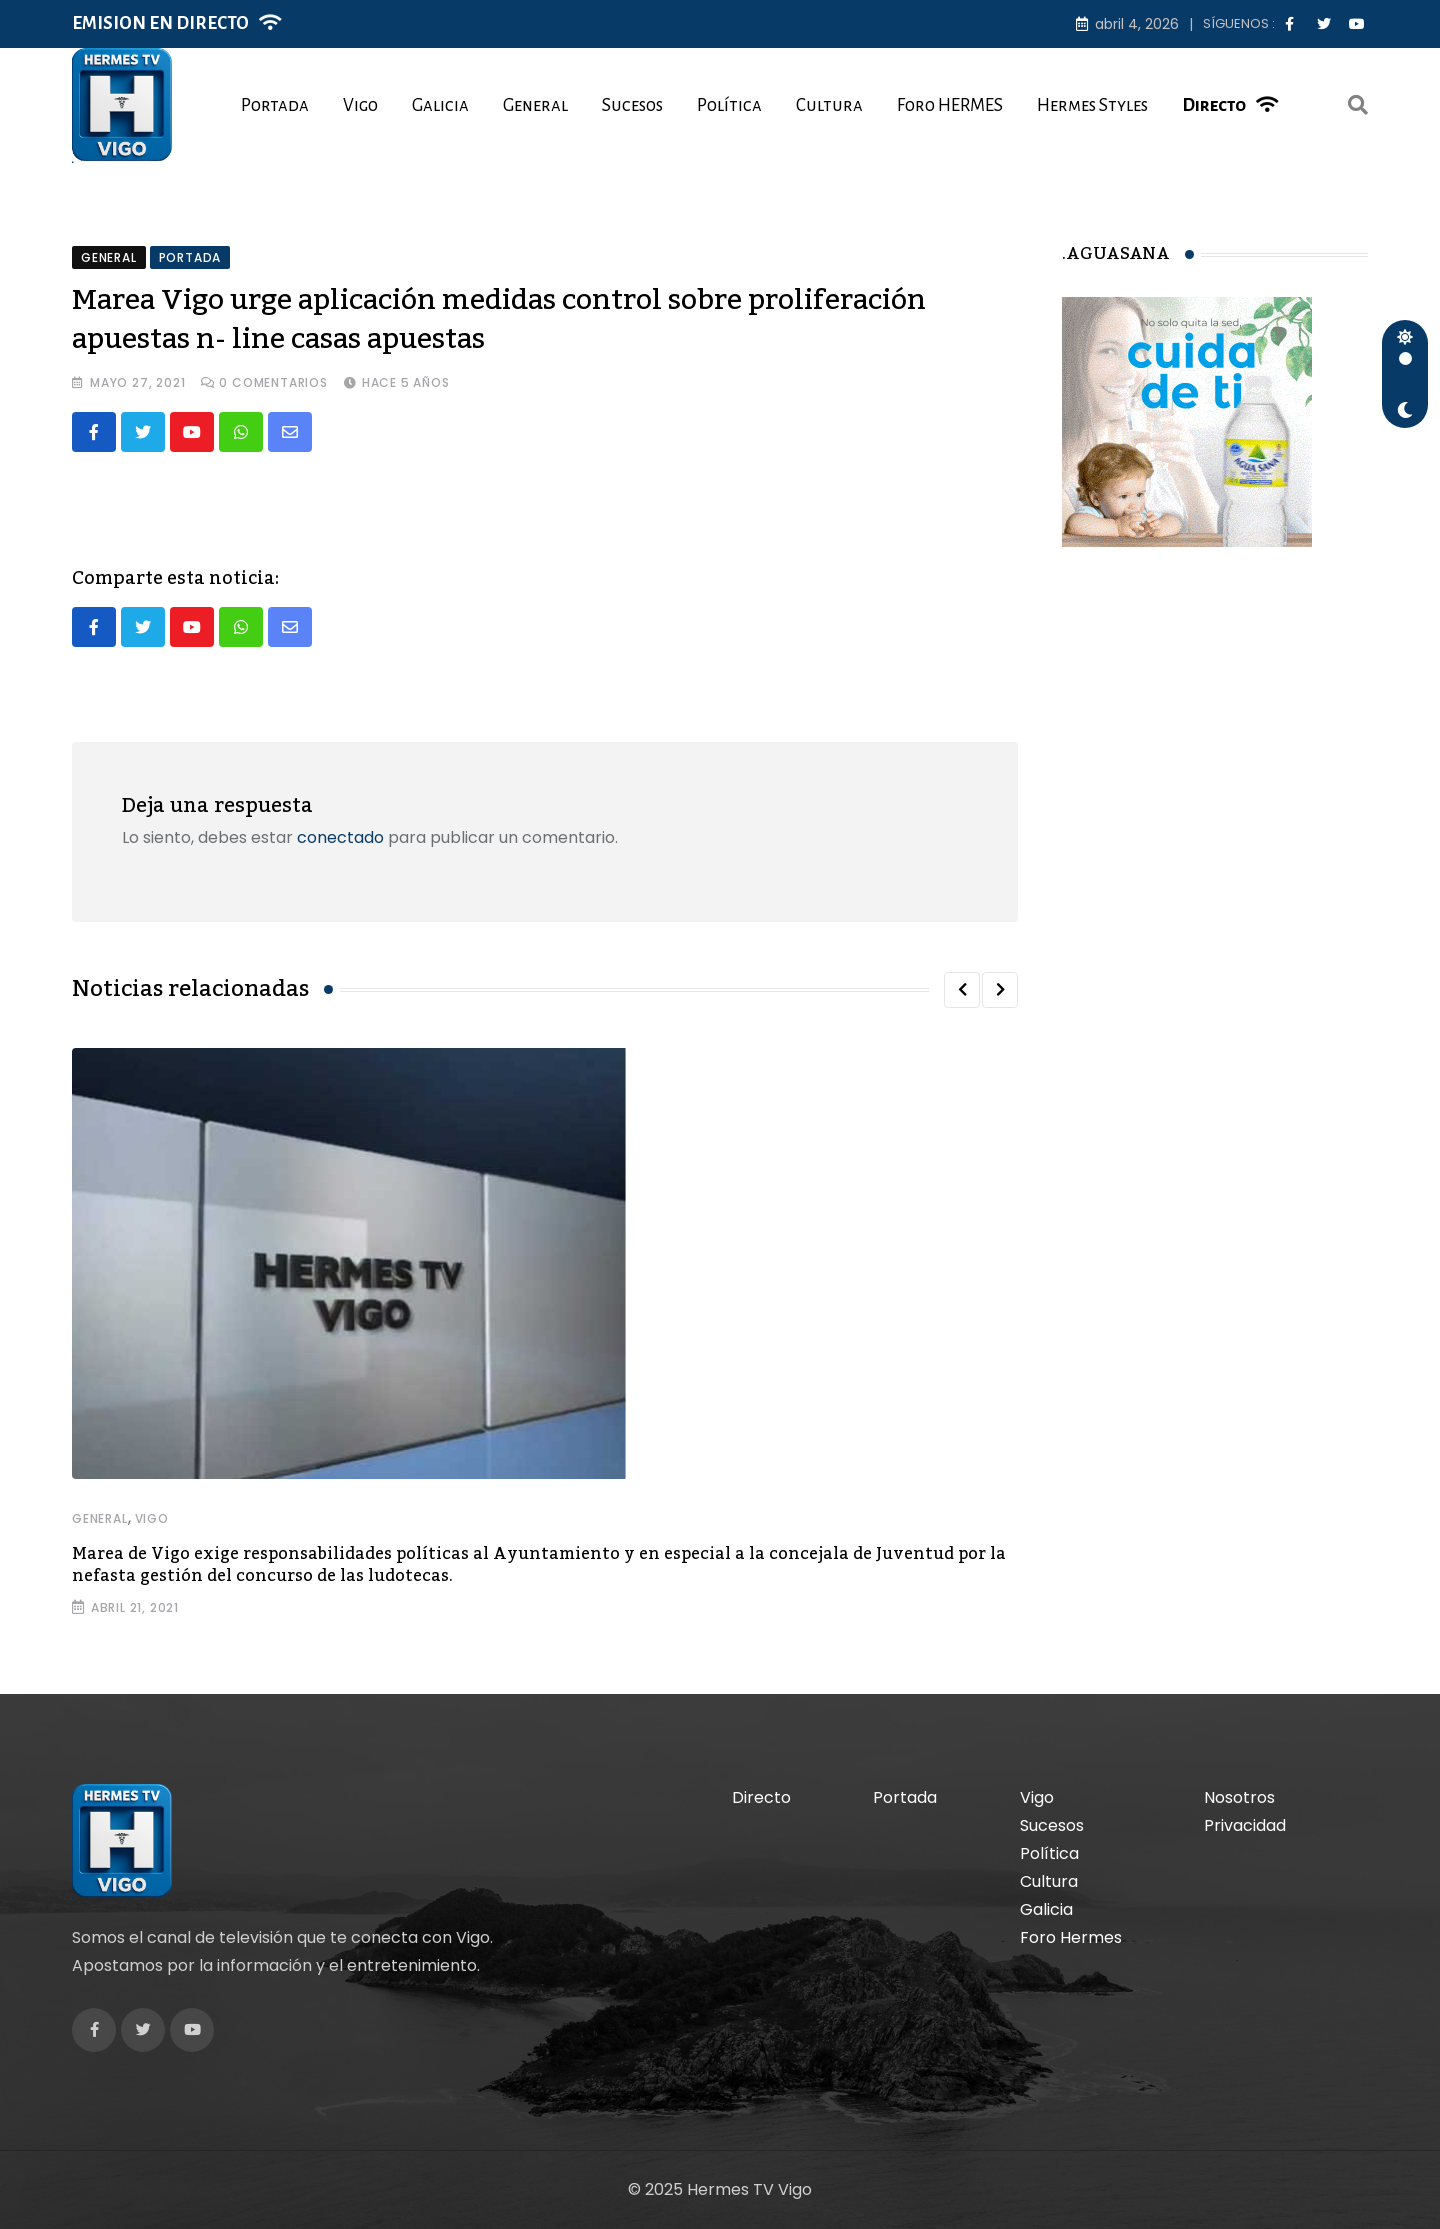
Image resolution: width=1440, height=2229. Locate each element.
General (535, 105)
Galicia (440, 105)
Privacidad (1245, 1825)
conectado (340, 837)
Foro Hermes (1071, 1937)
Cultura (829, 105)
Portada (275, 105)
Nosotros (1239, 1797)
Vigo (360, 105)
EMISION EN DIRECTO (160, 23)
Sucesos (632, 105)
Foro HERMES (950, 105)
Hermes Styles (1092, 105)
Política (729, 105)
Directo (1214, 105)
